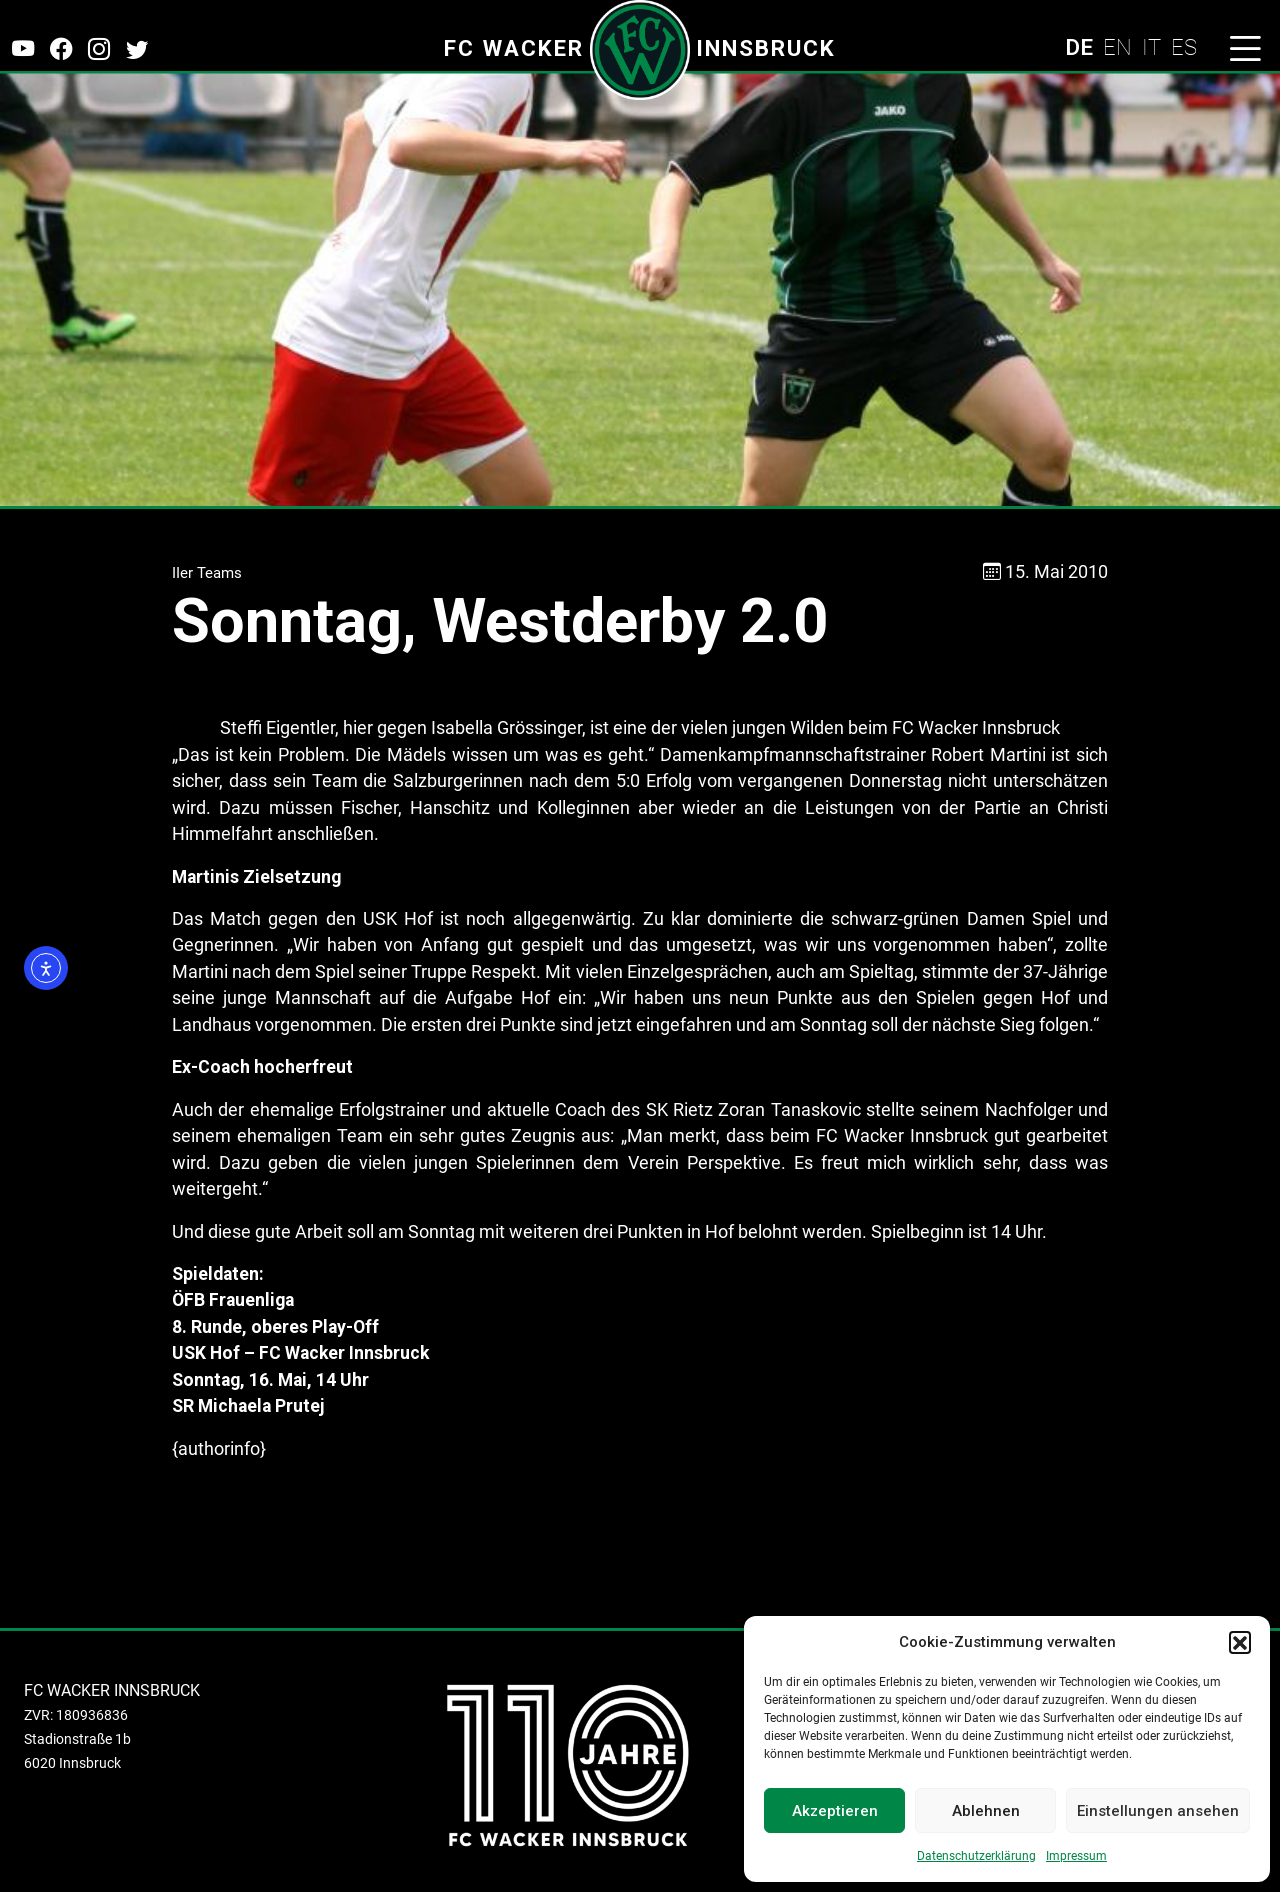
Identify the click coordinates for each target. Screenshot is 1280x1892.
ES (1184, 47)
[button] (1240, 1642)
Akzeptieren (835, 1811)
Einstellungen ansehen (1158, 1811)
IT (1151, 47)
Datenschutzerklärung (976, 1856)
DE (1079, 47)
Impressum (1076, 1856)
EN (1117, 47)
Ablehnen (986, 1811)
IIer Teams (207, 573)
